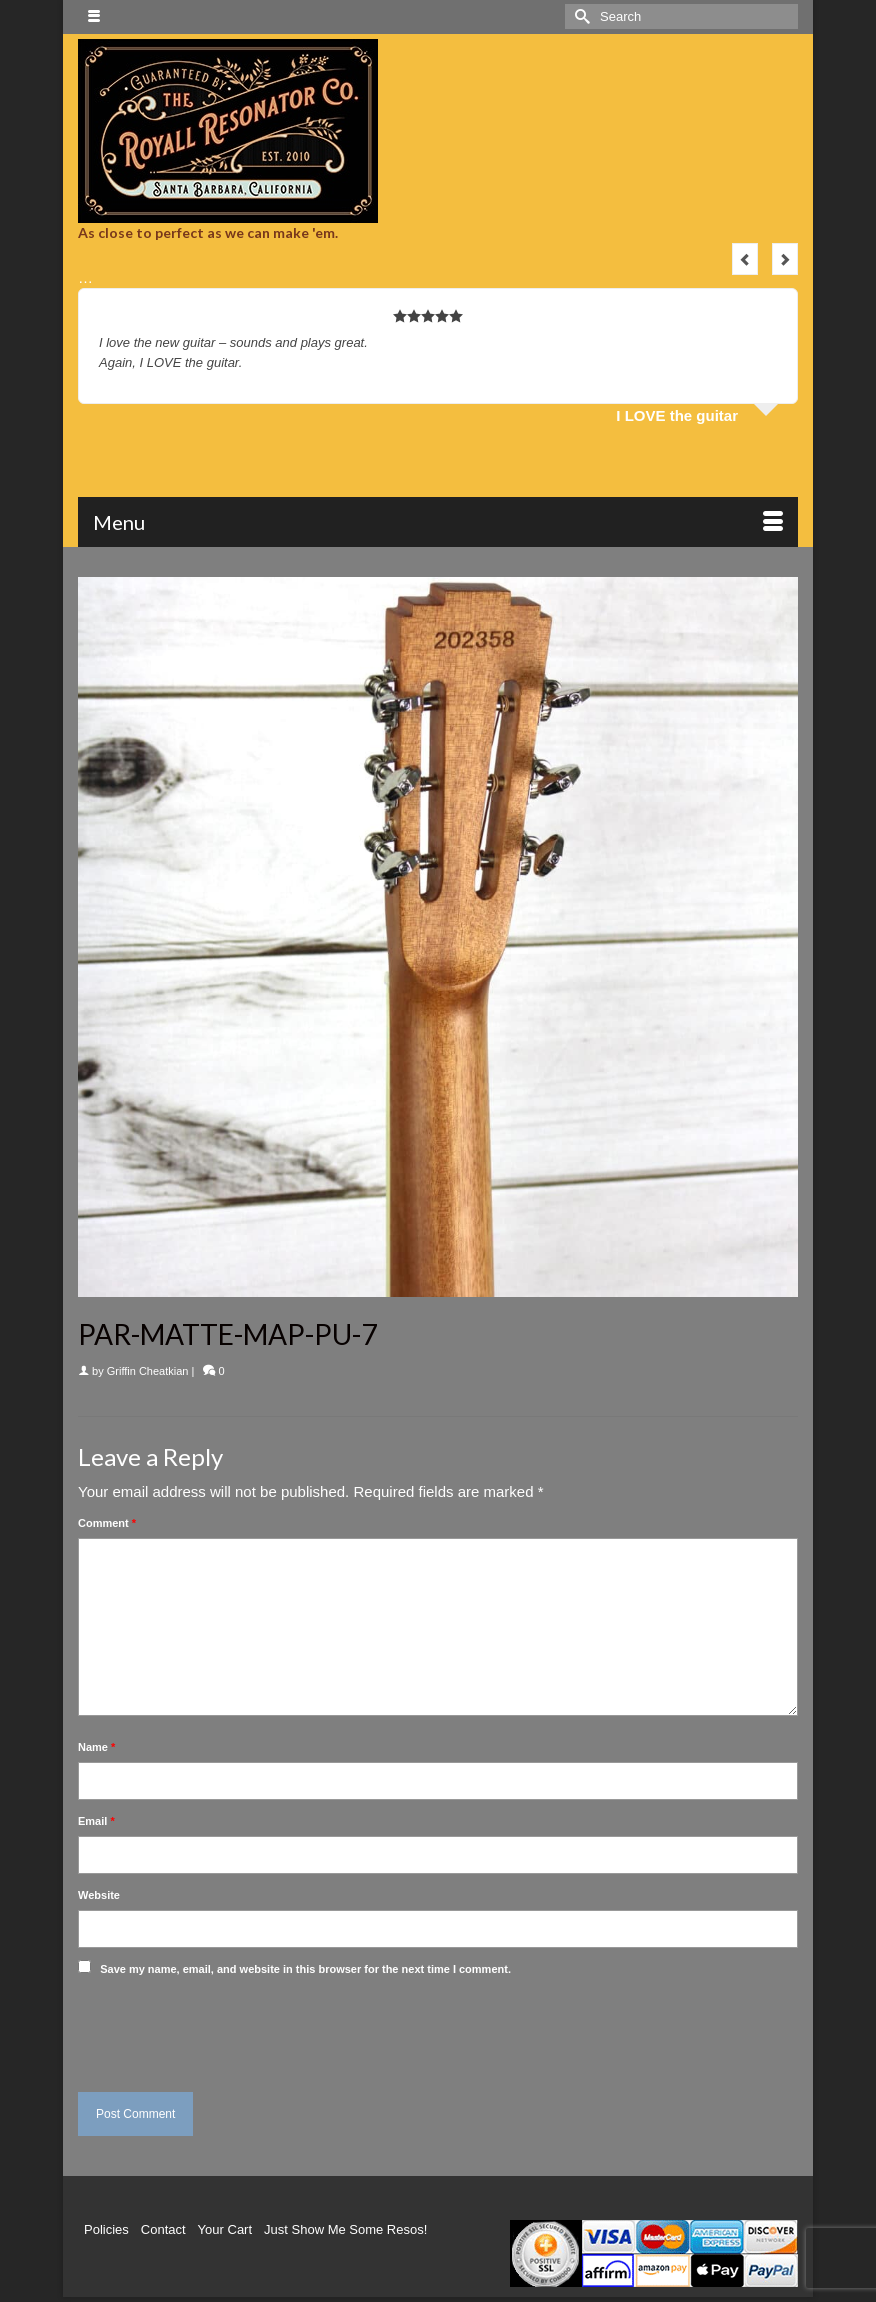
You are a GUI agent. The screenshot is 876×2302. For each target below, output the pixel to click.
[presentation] (215, 2029)
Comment (107, 1523)
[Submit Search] (580, 16)
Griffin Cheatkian (148, 1371)
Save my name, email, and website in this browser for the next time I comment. (305, 1969)
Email (96, 1821)
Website (99, 1895)
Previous (745, 259)
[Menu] (438, 522)
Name (96, 1747)
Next (785, 259)
